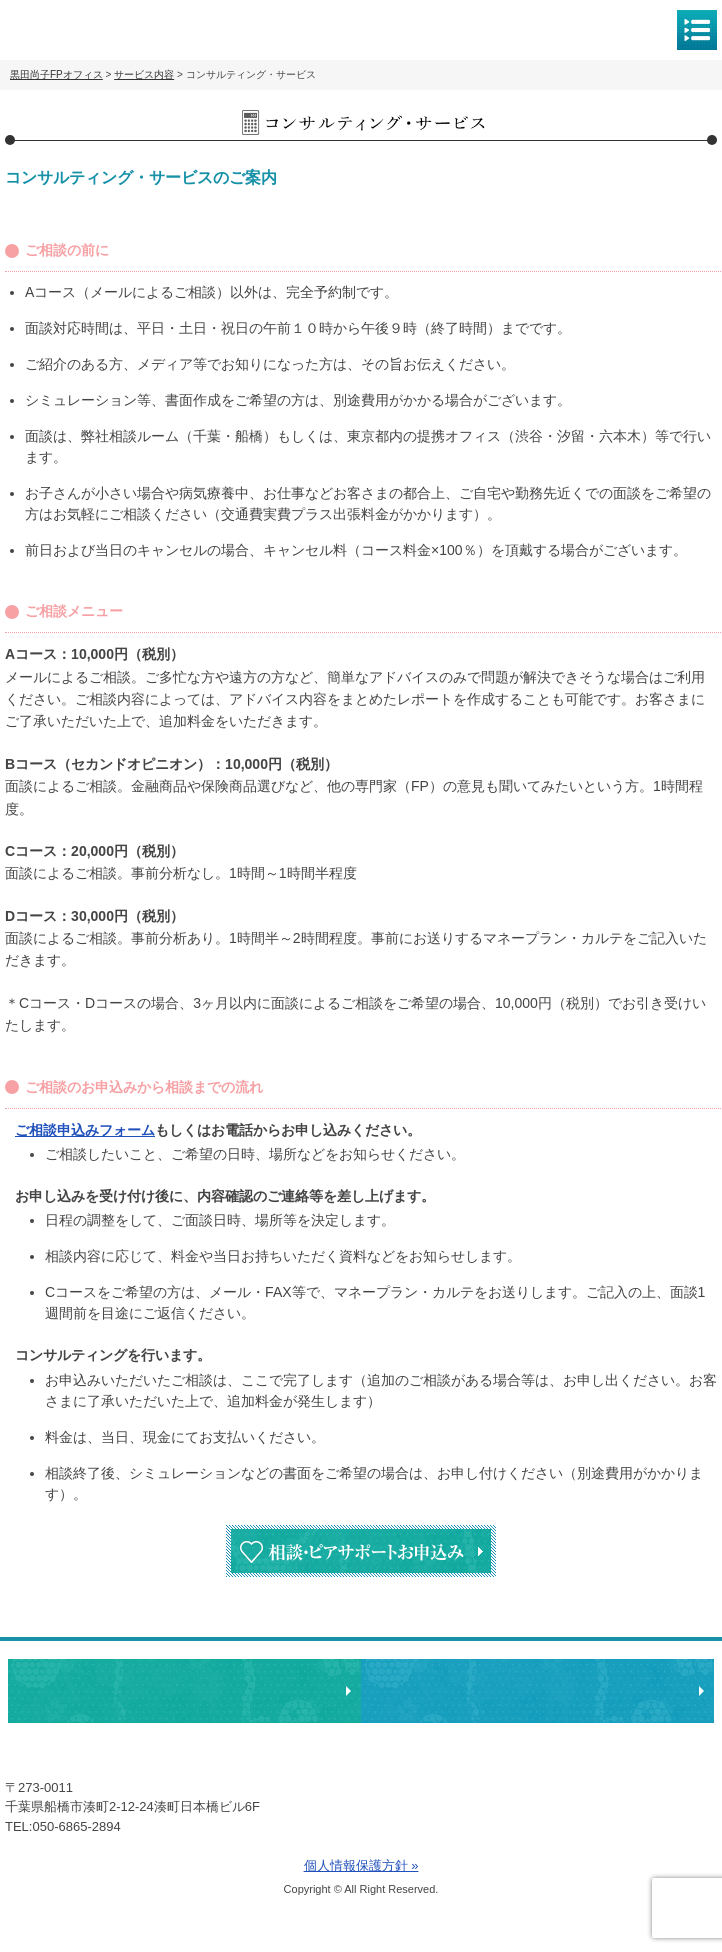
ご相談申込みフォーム (85, 1130)
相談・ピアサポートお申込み (361, 1551)
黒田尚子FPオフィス (99, 28)
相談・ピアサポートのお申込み (184, 1691)
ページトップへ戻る (645, 1628)
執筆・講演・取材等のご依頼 (537, 1691)
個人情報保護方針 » (361, 1865)
